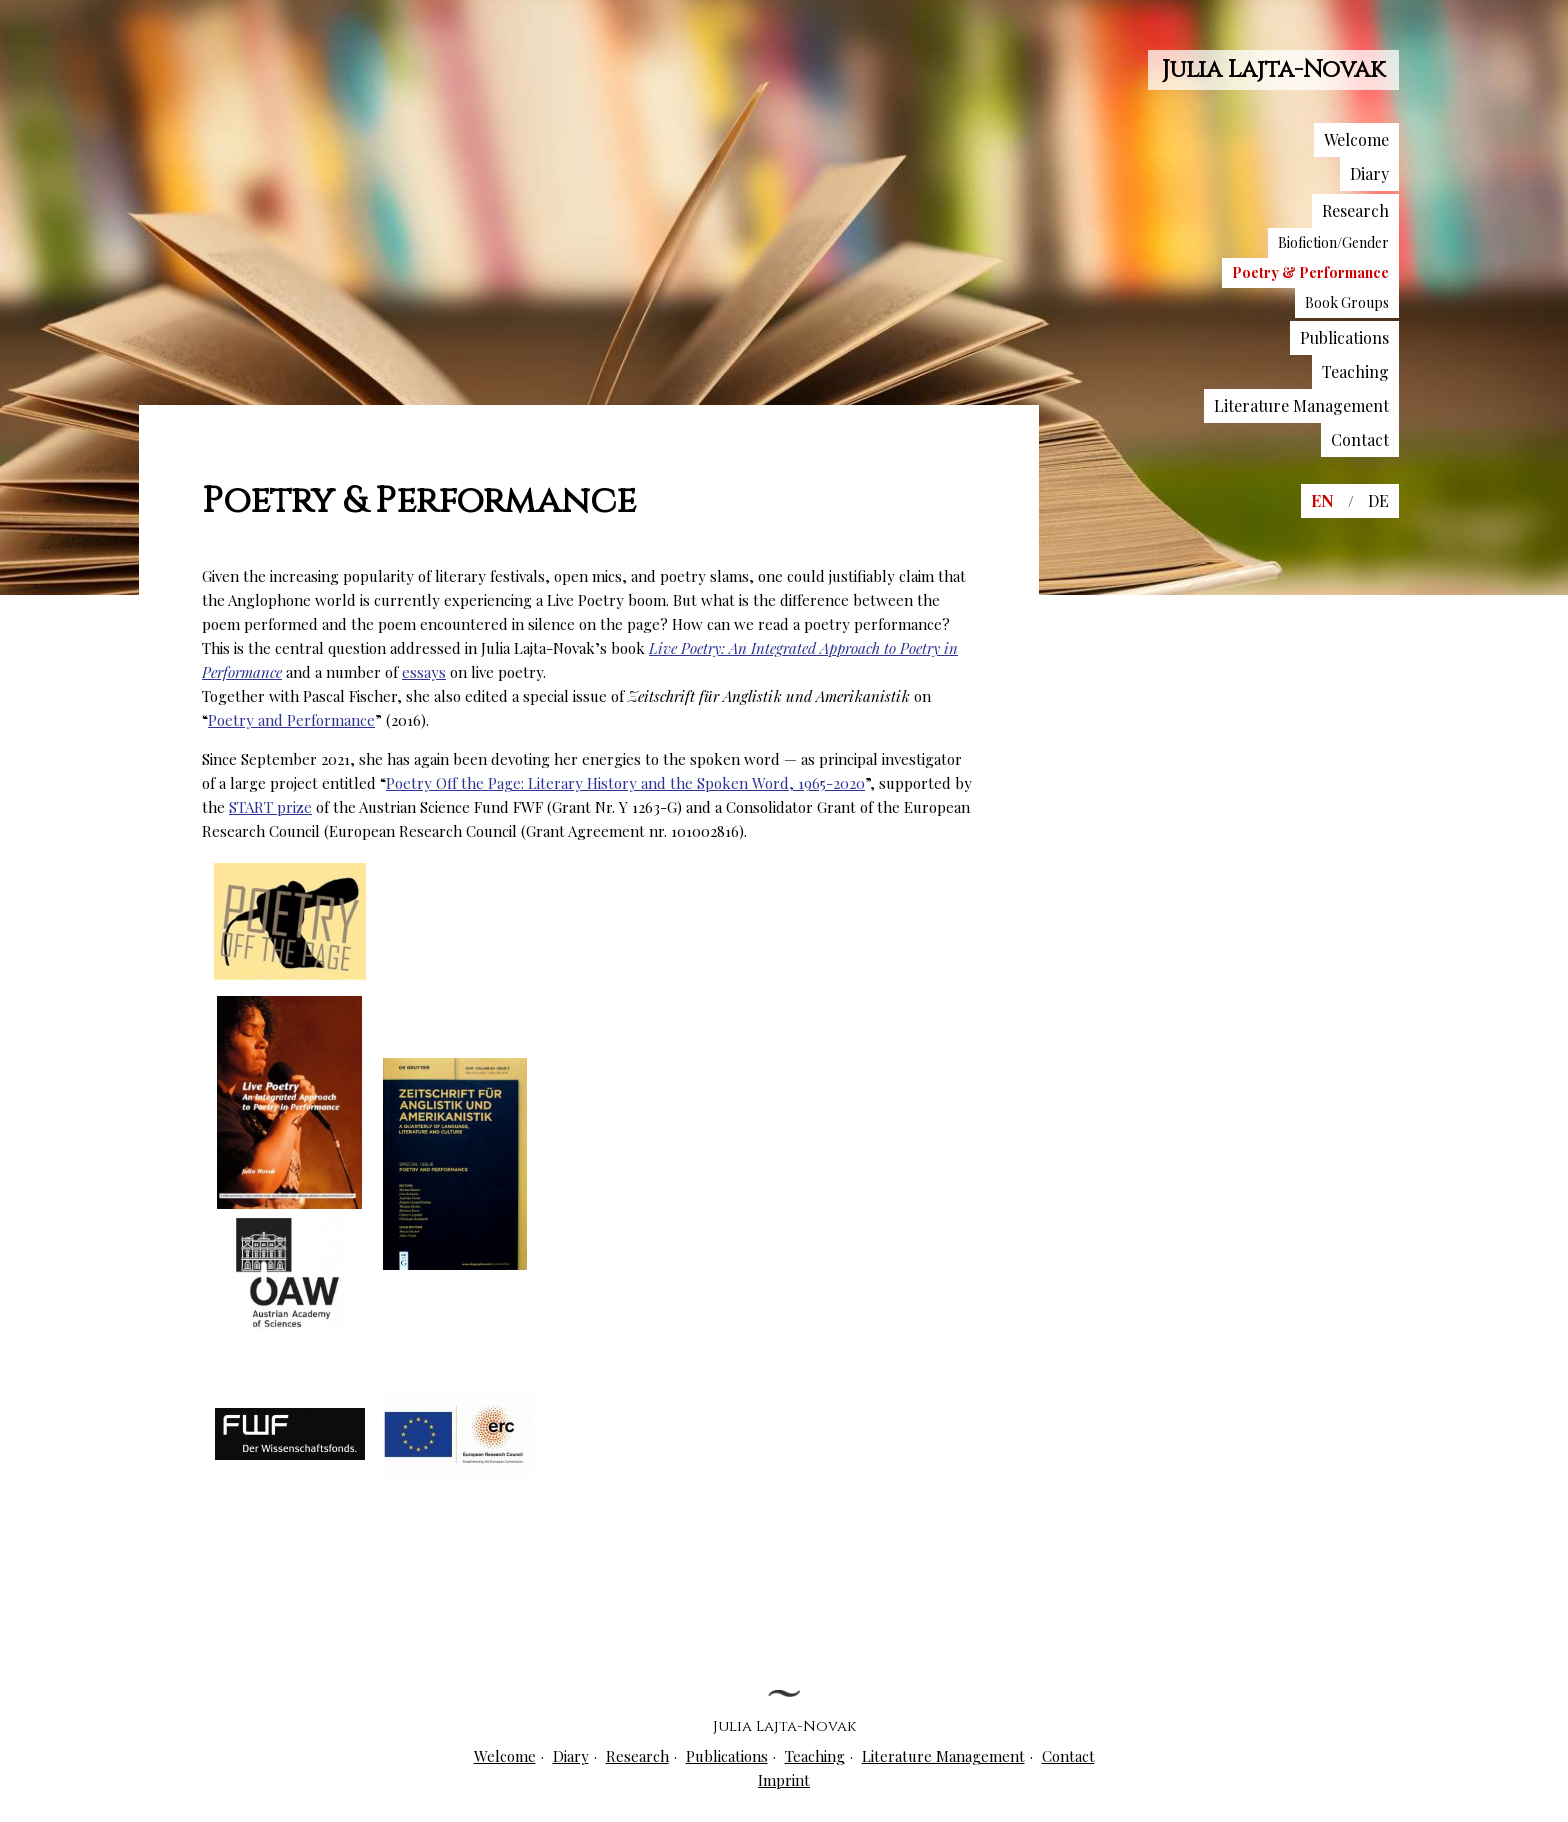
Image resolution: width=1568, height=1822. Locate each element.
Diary (1369, 173)
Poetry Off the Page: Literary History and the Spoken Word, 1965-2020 (625, 783)
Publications (1344, 337)
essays (424, 672)
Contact (1360, 439)
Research (1355, 210)
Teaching (1355, 371)
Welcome (1356, 139)
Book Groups (1347, 302)
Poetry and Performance (291, 720)
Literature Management (1301, 405)
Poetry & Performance (1310, 272)
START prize (270, 807)
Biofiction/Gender (1333, 242)
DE (1378, 500)
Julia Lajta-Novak (1273, 70)
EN (1322, 500)
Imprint (784, 1780)
